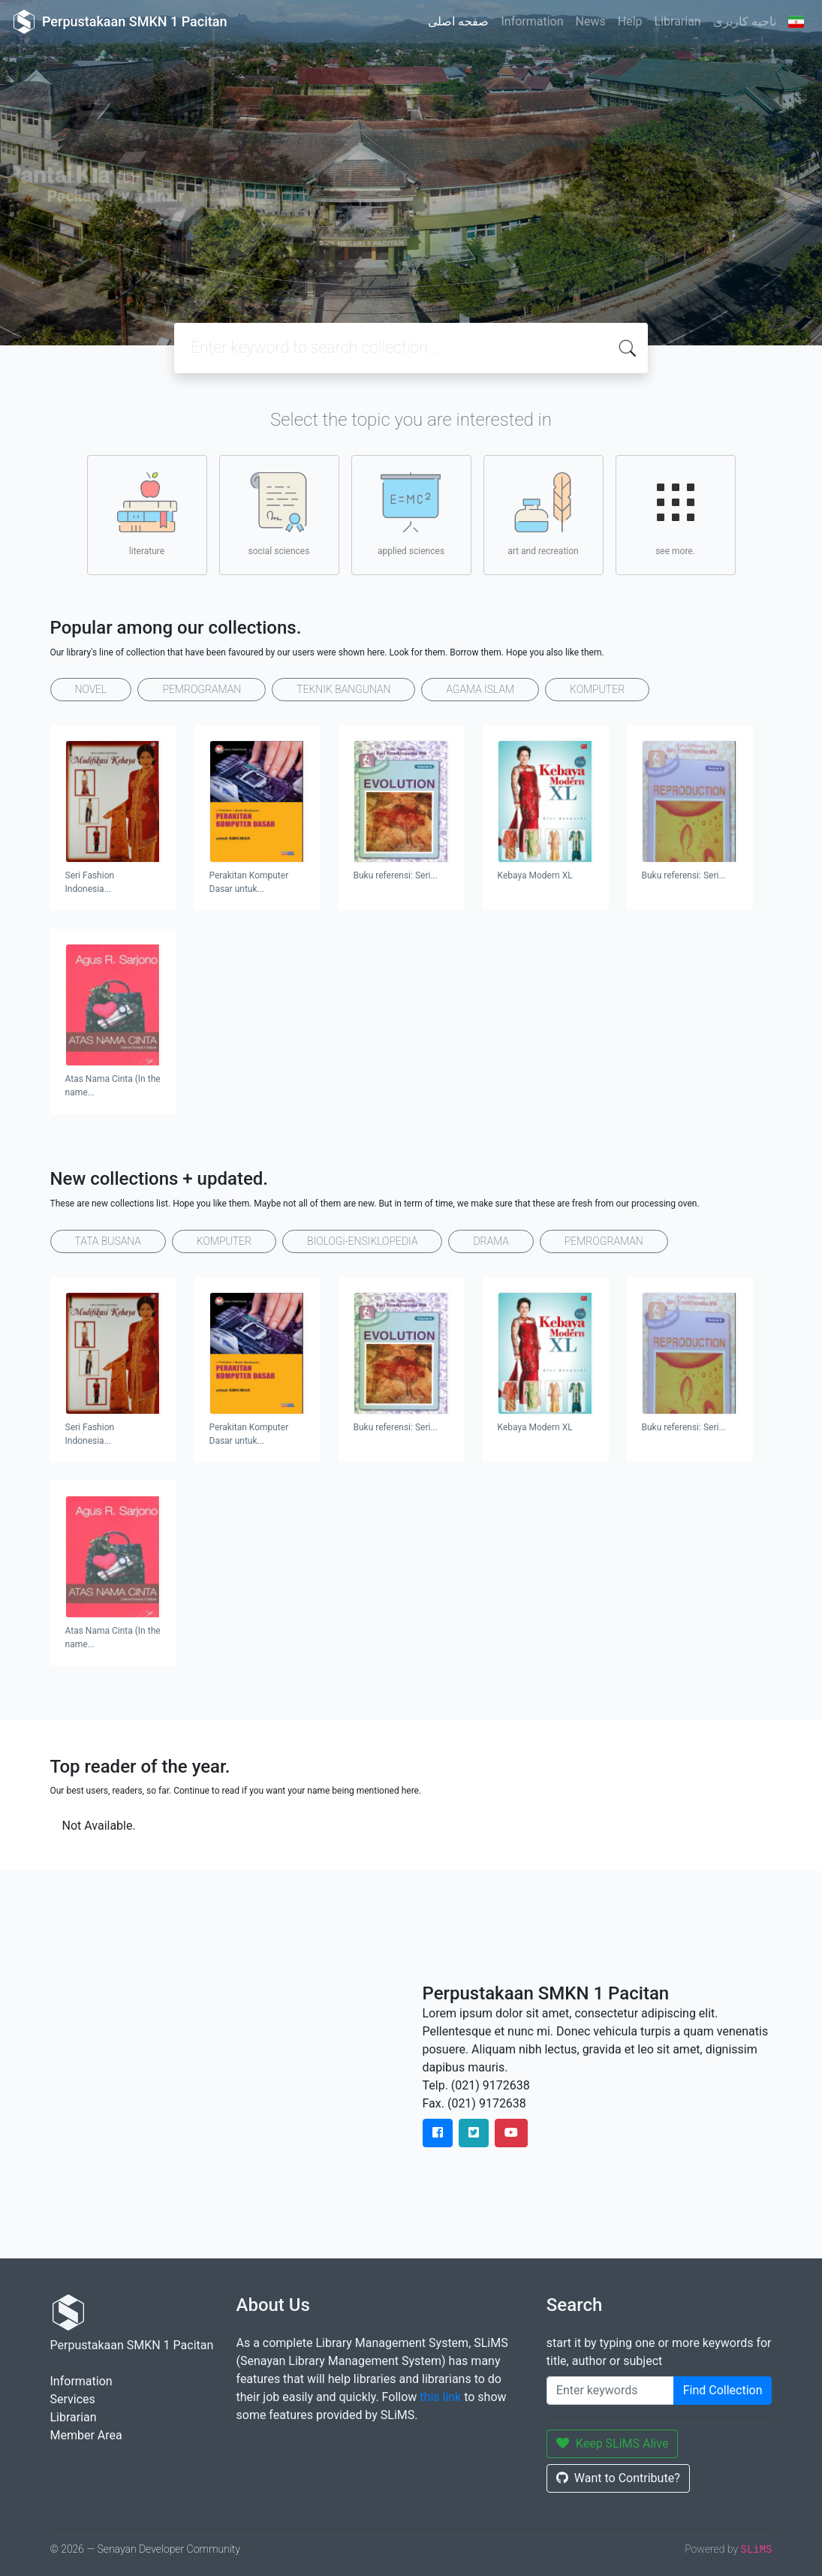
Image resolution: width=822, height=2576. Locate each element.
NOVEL (91, 689)
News (591, 21)
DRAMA (490, 1241)
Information (532, 21)
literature (147, 514)
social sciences (279, 514)
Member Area (86, 2435)
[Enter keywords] (610, 2390)
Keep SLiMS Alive (612, 2443)
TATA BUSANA (108, 1241)
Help (630, 21)
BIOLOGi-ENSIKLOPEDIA (362, 1241)
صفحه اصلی (458, 21)
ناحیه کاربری (744, 21)
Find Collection (723, 2390)
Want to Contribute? (618, 2478)
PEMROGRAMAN (201, 689)
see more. (676, 514)
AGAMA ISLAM (480, 689)
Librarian (678, 21)
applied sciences (411, 514)
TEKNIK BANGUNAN (343, 689)
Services (72, 2399)
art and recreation (542, 514)
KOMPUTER (597, 689)
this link (440, 2397)
